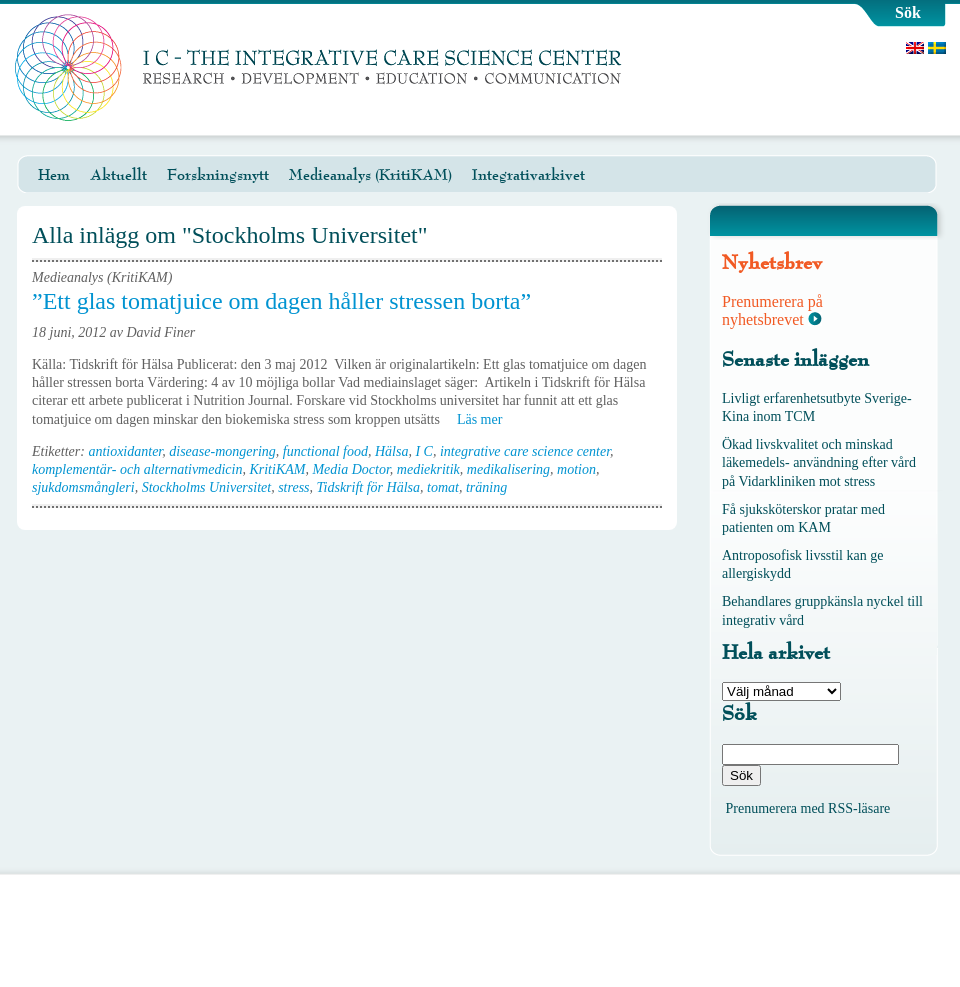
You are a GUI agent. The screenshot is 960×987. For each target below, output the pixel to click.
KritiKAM (277, 469)
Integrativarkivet (528, 175)
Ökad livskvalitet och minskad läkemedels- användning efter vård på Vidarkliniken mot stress (819, 462)
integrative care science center (525, 451)
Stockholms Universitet (206, 487)
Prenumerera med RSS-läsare (808, 808)
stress (293, 487)
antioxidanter (125, 451)
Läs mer (486, 419)
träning (486, 487)
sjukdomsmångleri (83, 487)
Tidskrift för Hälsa (368, 487)
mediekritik (428, 469)
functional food (325, 451)
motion (576, 469)
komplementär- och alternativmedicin (137, 469)
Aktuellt (118, 175)
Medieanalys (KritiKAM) (370, 175)
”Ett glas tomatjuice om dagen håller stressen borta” (281, 301)
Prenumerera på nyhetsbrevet (772, 310)
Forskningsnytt (218, 175)
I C (424, 451)
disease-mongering (222, 451)
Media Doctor (350, 469)
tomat (443, 487)
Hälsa (391, 451)
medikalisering (508, 469)
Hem (54, 175)
